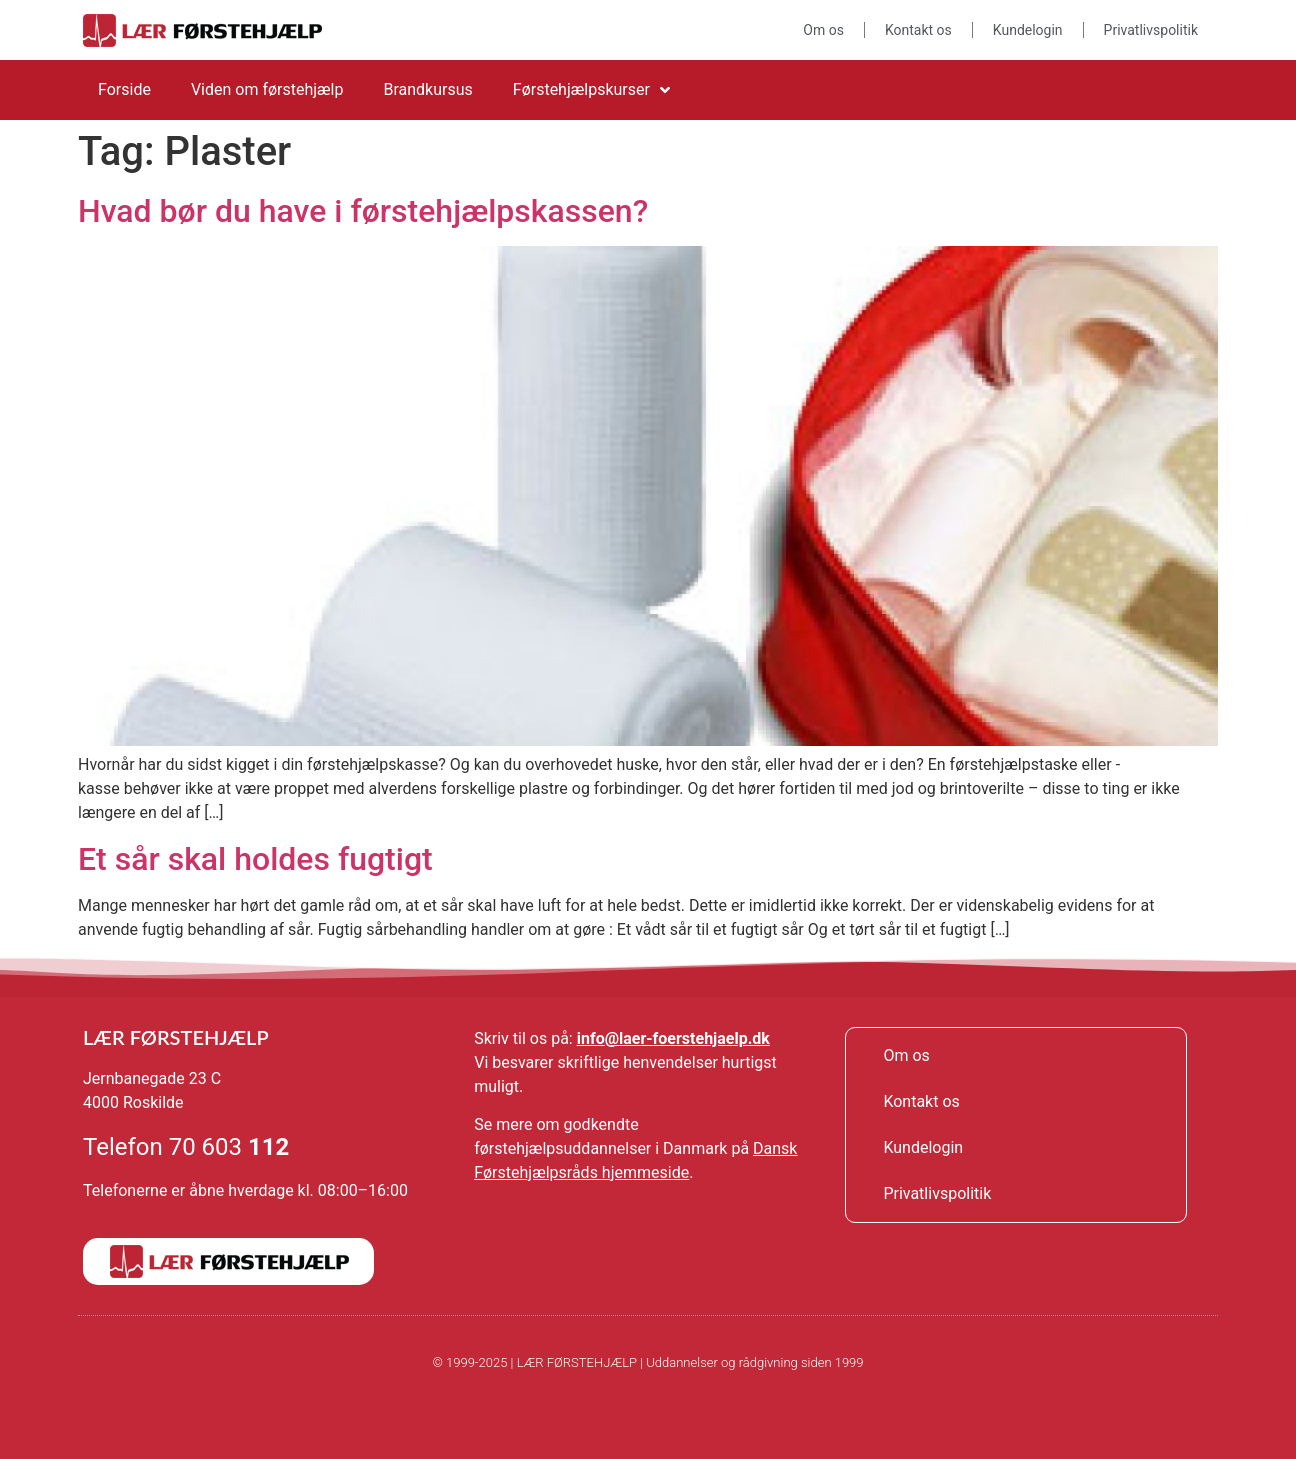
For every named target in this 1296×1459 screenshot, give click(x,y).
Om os (823, 30)
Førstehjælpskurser (591, 90)
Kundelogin (1028, 30)
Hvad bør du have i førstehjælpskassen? (363, 211)
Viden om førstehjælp (267, 89)
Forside (124, 89)
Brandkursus (427, 89)
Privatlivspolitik (1151, 30)
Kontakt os (918, 30)
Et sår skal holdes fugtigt (255, 859)
